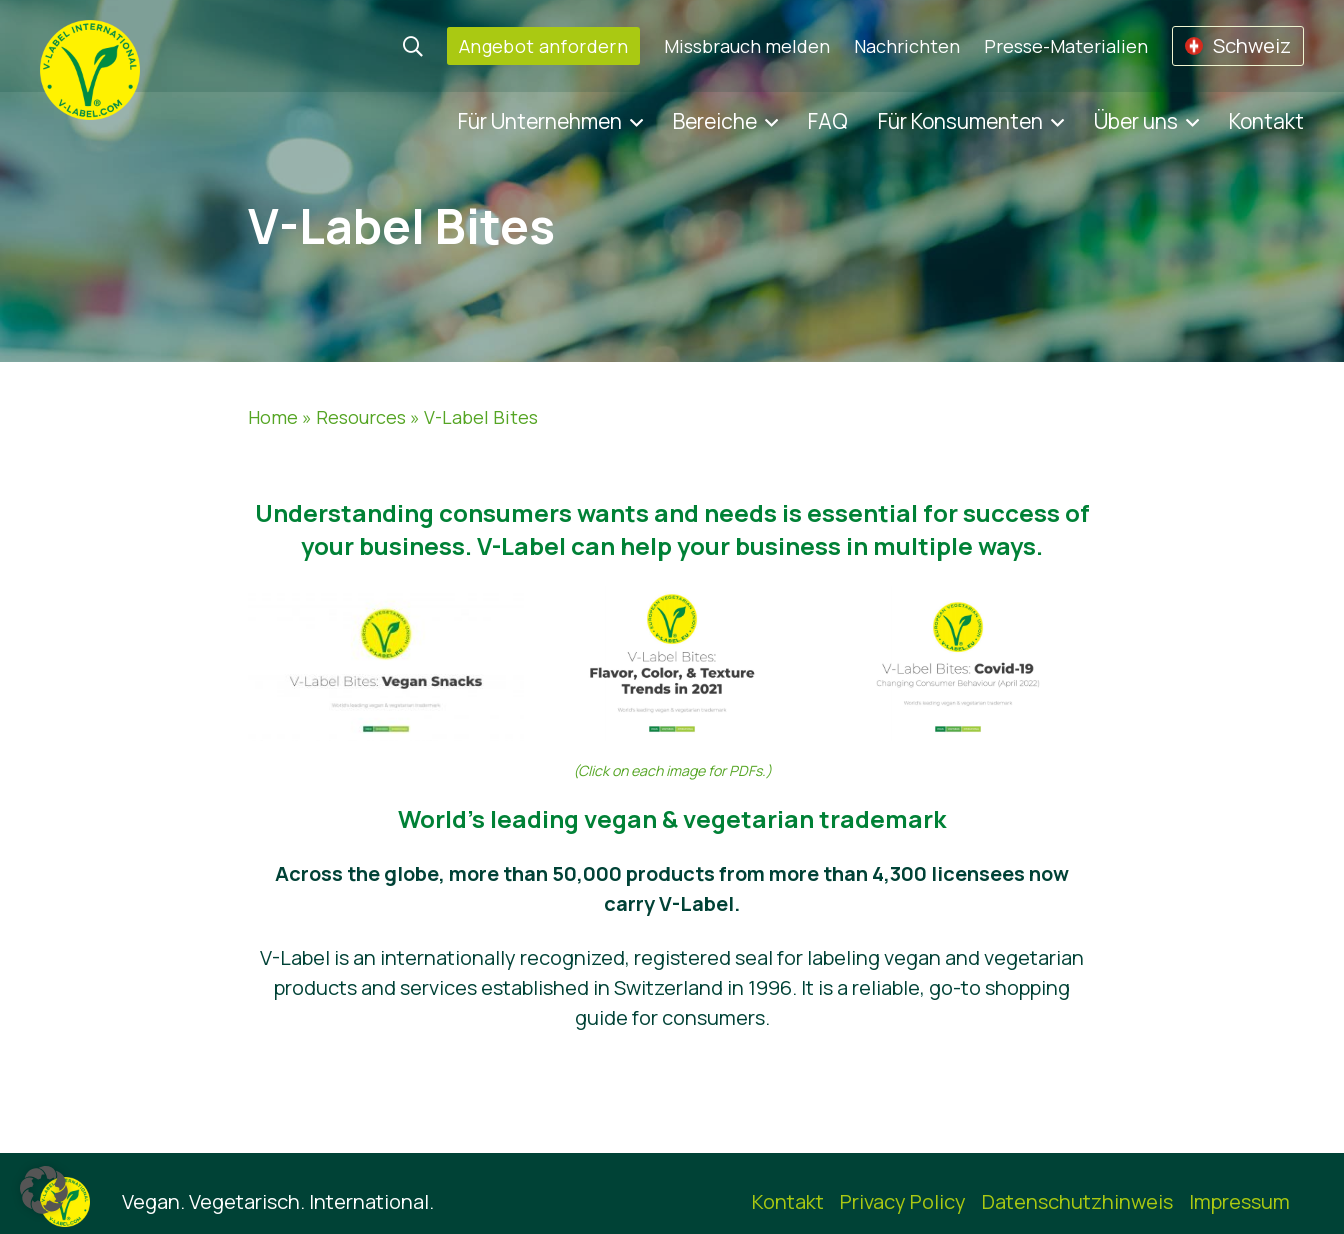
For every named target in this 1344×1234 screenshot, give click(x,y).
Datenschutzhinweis (1077, 1201)
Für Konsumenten (960, 121)
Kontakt (1266, 121)
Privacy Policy (903, 1201)
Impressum (1239, 1201)
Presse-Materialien (1066, 46)
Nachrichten (907, 46)
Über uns (1136, 121)
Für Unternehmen (540, 121)
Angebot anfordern (543, 46)
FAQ (828, 121)
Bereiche (715, 121)
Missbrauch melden (747, 46)
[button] (44, 1190)
